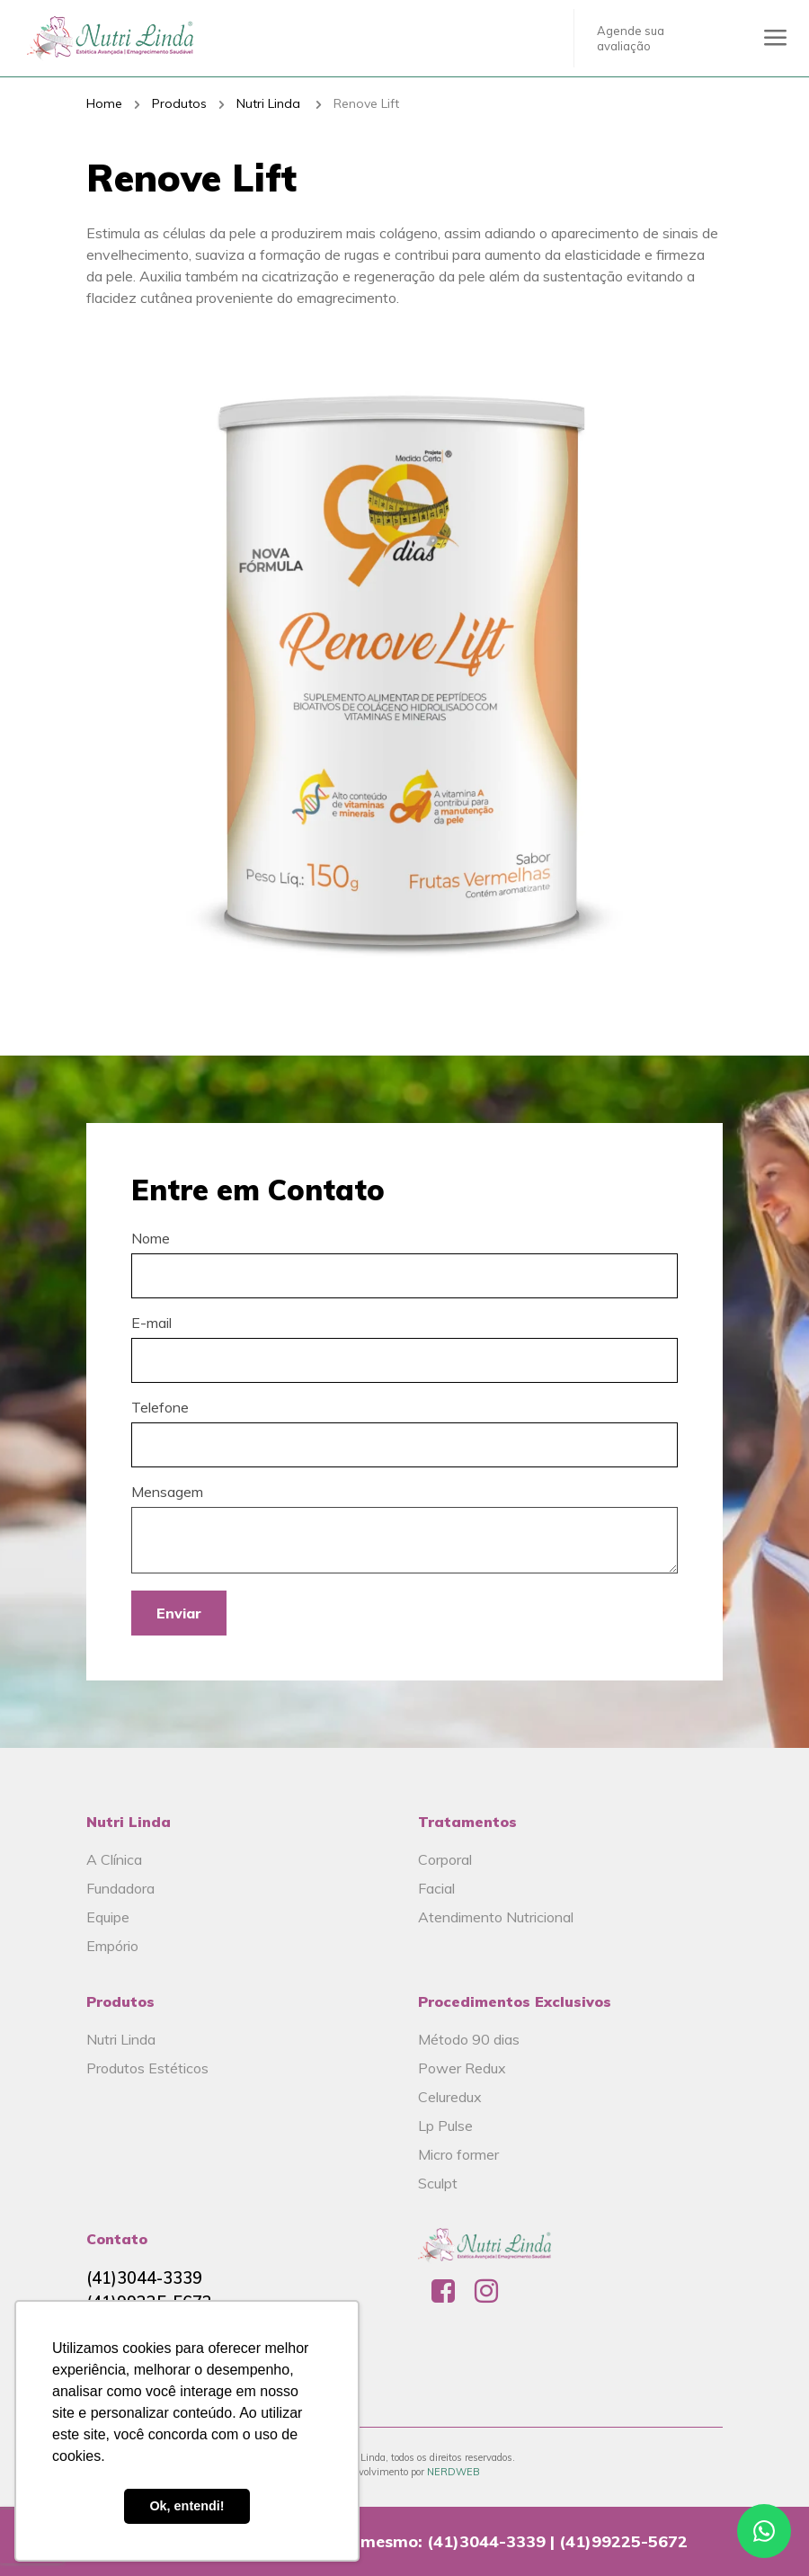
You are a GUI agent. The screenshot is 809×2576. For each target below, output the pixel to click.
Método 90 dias (469, 2039)
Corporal (445, 1859)
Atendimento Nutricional (495, 1917)
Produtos (179, 103)
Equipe (107, 1917)
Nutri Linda (268, 103)
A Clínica (114, 1859)
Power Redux (462, 2068)
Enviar (178, 1613)
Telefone (160, 1407)
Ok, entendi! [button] (186, 2506)
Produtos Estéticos (147, 2068)
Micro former (458, 2154)
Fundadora (120, 1888)
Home (104, 103)
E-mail (151, 1323)
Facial (436, 1888)
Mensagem (167, 1492)
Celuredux (450, 2097)
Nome (150, 1238)
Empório (112, 1946)
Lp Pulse (445, 2126)
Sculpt (438, 2183)
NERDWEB (453, 2471)
